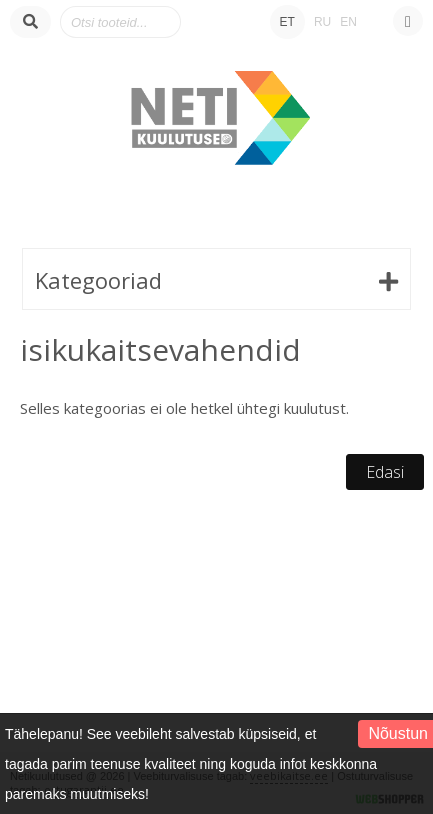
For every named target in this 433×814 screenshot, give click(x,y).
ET (287, 22)
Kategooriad (98, 280)
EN (348, 22)
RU (322, 22)
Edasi (385, 472)
